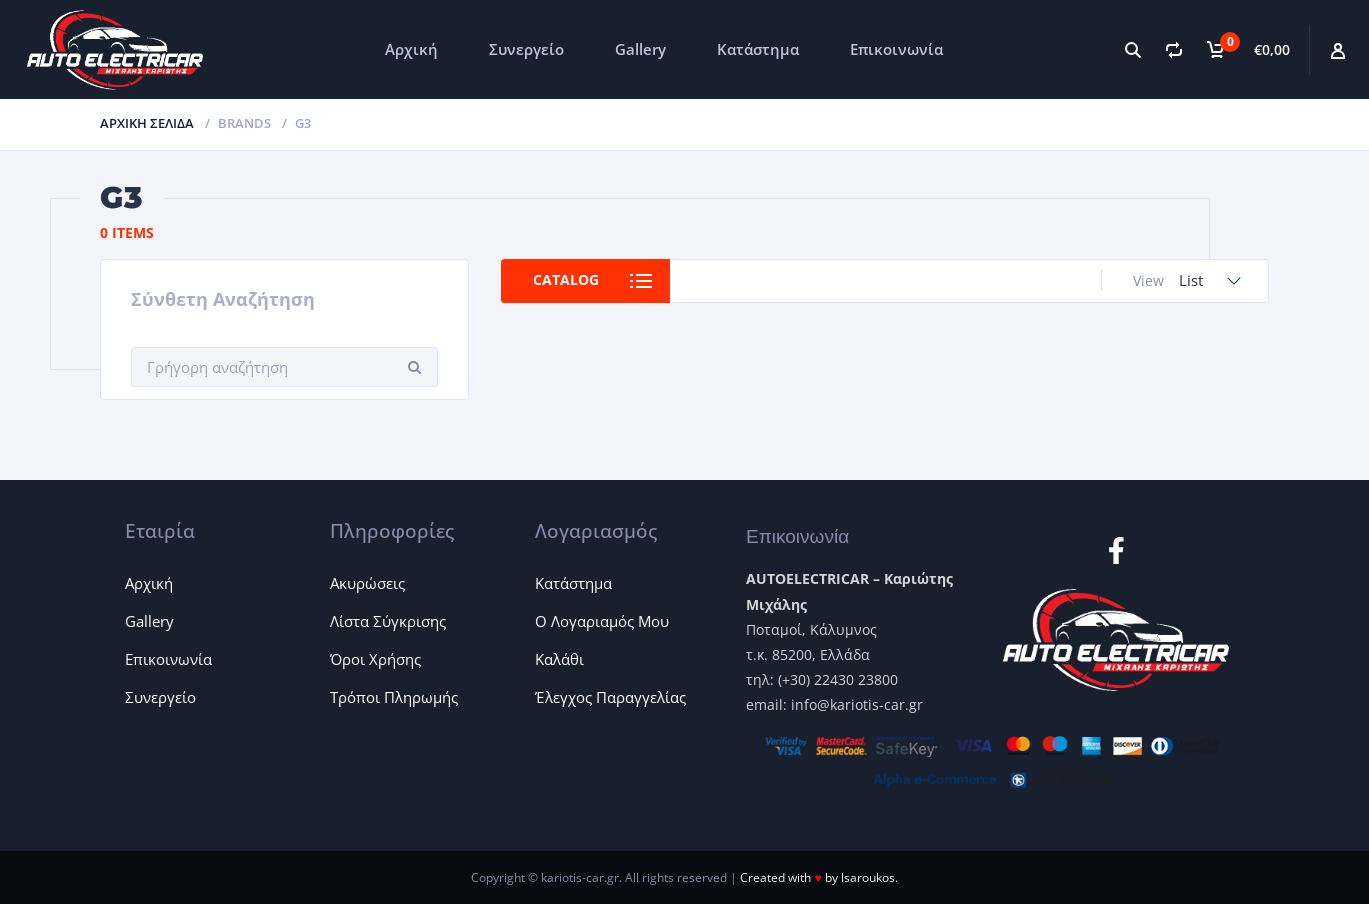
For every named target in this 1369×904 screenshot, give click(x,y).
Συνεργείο (526, 49)
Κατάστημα (758, 49)
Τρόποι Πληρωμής (394, 697)
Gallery (640, 49)
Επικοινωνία (896, 49)
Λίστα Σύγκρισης (388, 621)
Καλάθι (559, 659)
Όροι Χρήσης (375, 659)
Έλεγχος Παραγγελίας (610, 697)
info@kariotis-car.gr (857, 704)
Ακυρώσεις (367, 583)
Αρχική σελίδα (147, 123)
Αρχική (411, 49)
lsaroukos (868, 877)
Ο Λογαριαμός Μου (602, 621)
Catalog (567, 280)
